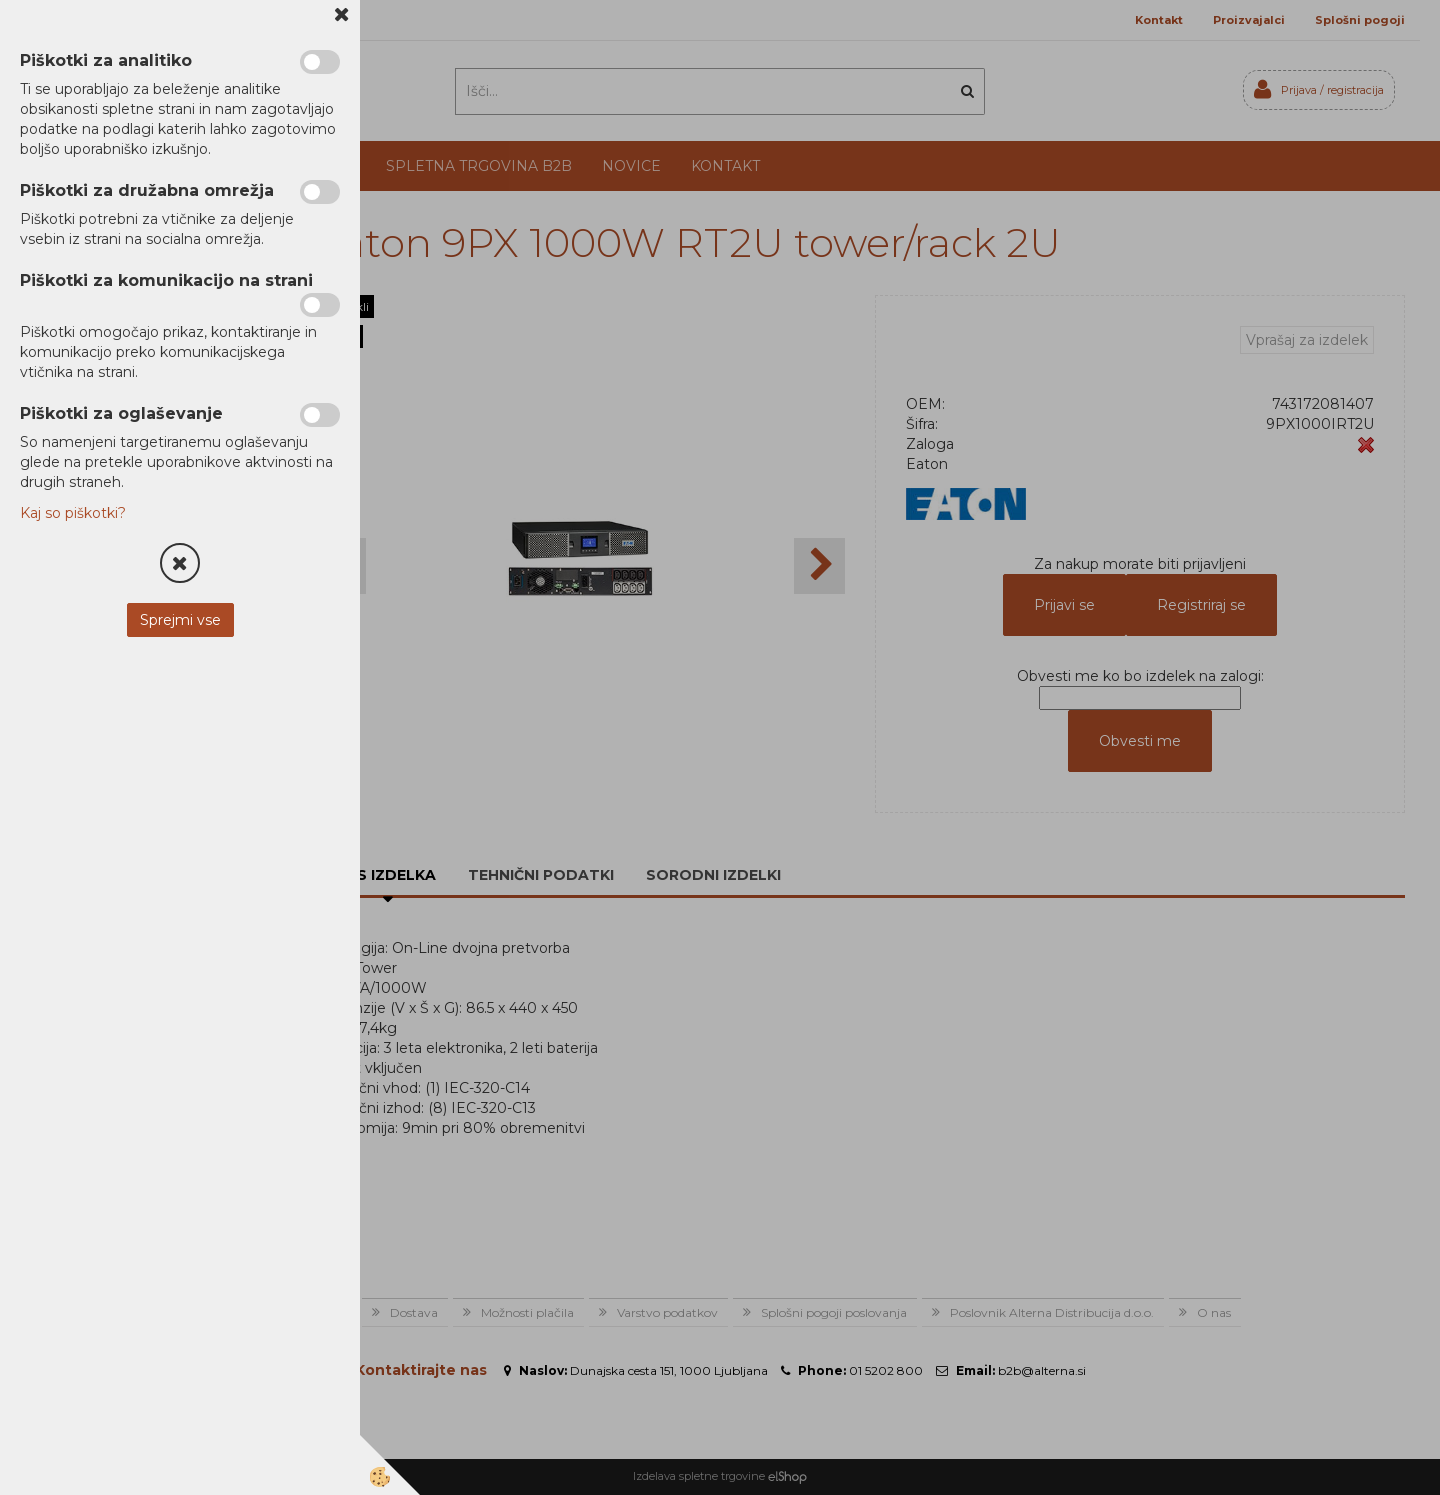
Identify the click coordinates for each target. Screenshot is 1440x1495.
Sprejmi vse (180, 620)
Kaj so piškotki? (73, 513)
